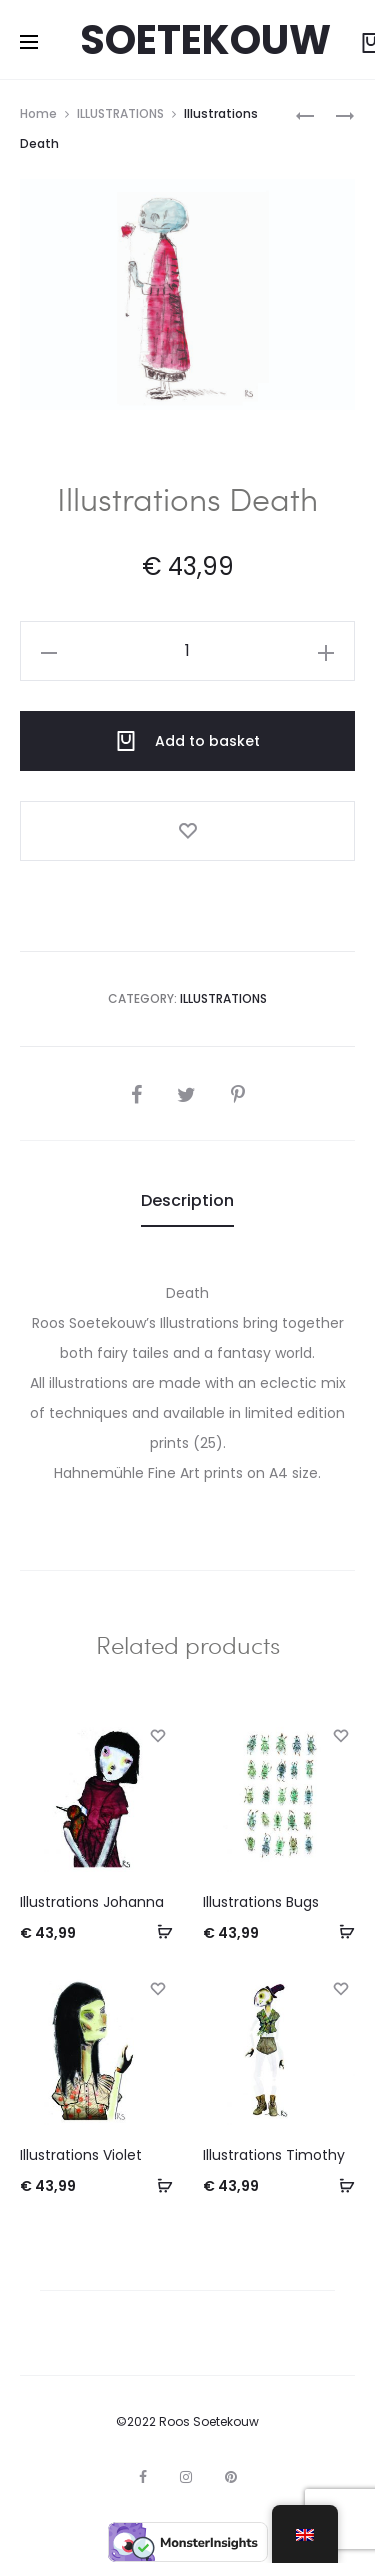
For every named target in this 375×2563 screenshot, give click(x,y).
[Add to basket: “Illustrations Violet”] (158, 2185)
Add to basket (188, 741)
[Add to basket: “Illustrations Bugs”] (340, 1932)
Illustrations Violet (81, 2155)
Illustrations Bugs (261, 1902)
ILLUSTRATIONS (120, 113)
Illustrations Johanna (92, 1902)
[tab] (187, 1201)
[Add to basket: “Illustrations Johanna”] (158, 1932)
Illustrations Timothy (274, 2155)
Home (38, 113)
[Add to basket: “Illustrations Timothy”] (340, 2185)
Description (187, 1200)
